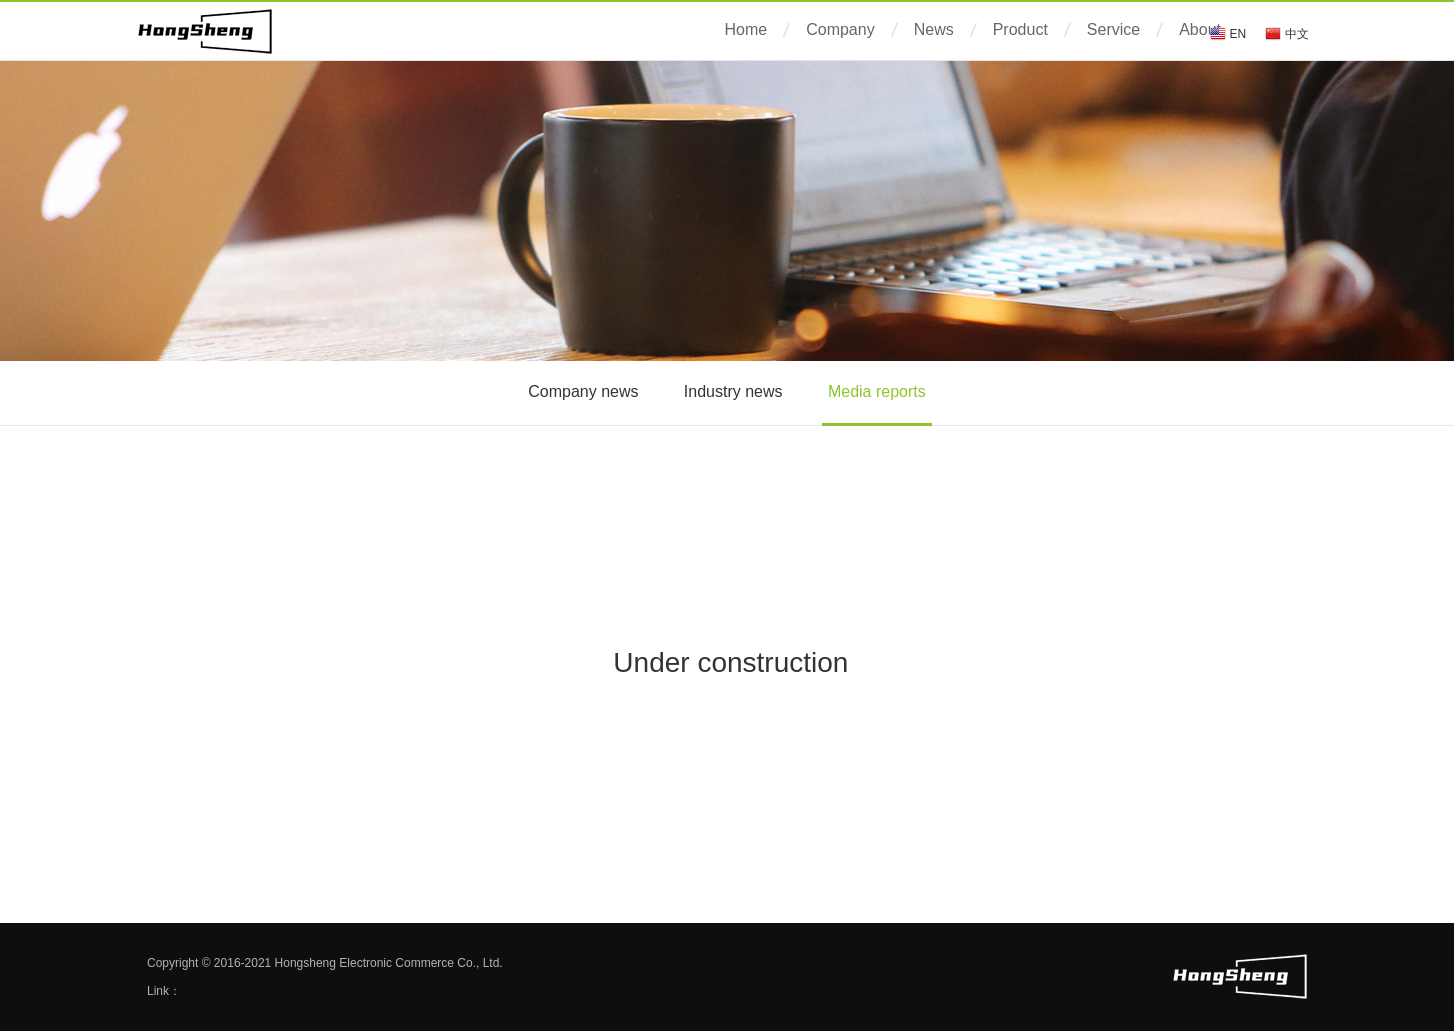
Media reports (877, 391)
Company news (583, 391)
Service (1113, 29)
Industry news (733, 391)
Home (746, 29)
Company (840, 29)
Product (1020, 29)
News (934, 29)
